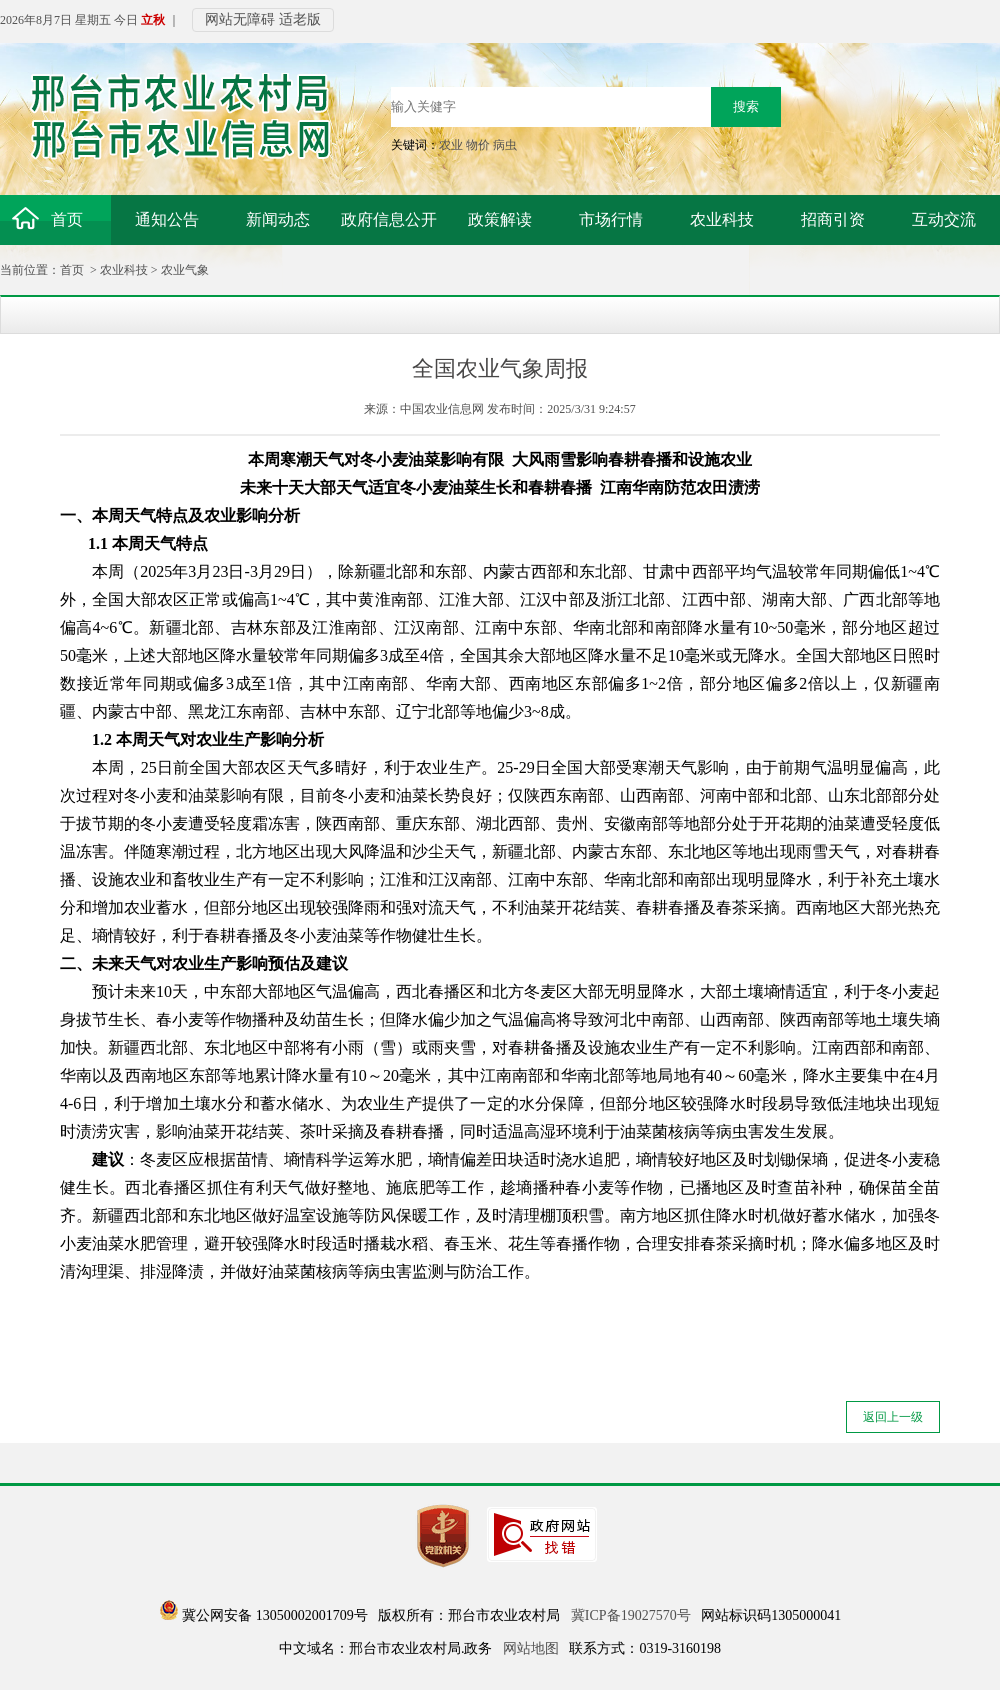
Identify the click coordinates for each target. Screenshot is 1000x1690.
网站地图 (531, 1648)
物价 (478, 145)
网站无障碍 (240, 19)
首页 (72, 270)
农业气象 (185, 270)
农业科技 (124, 270)
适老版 (300, 19)
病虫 (505, 145)
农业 (451, 145)
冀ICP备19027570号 (631, 1615)
